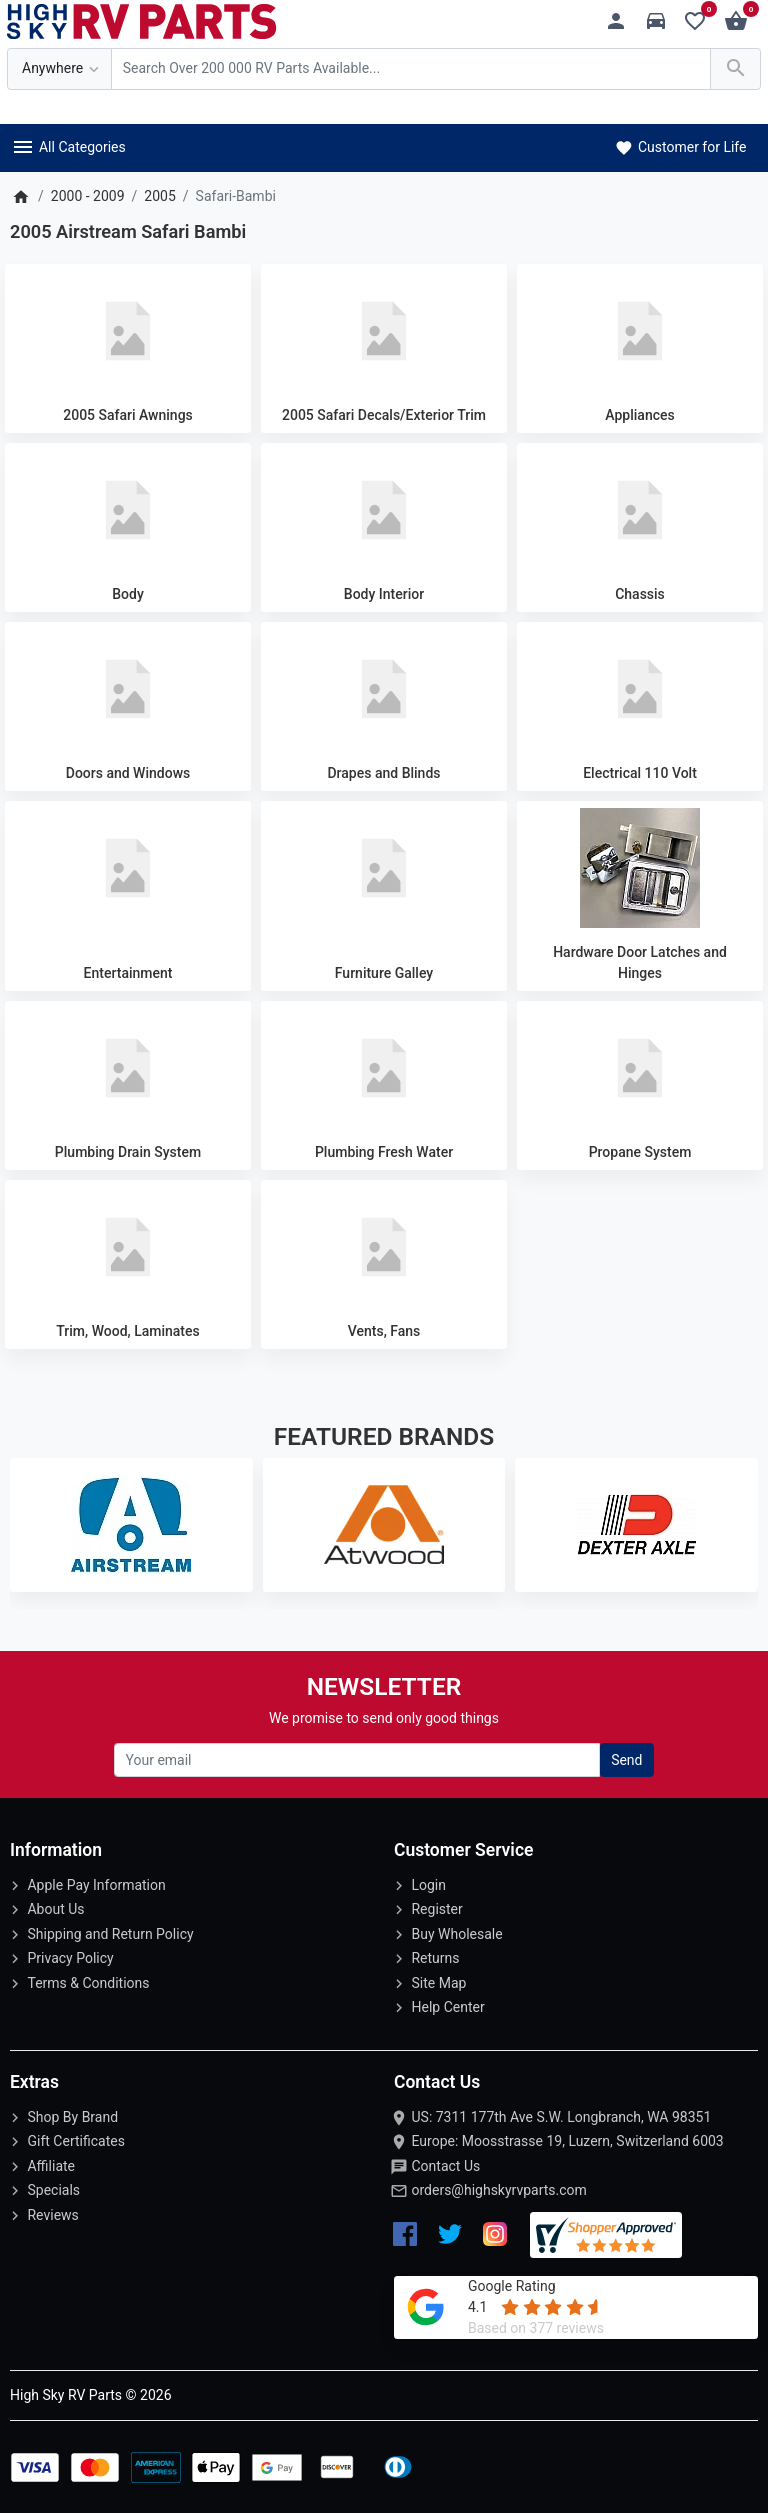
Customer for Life (679, 147)
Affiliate (51, 2166)
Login (428, 1885)
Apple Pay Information (96, 1885)
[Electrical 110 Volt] (640, 689)
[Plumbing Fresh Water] (384, 1068)
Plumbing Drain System (128, 1152)
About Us (55, 1909)
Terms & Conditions (88, 1983)
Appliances (639, 415)
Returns (435, 1958)
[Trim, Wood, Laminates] (128, 1247)
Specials (53, 2190)
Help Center (447, 2007)
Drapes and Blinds (383, 773)
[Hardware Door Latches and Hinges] (640, 868)
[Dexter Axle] (636, 1525)
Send (626, 1760)
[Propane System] (640, 1068)
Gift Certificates (75, 2141)
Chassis (640, 594)
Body (128, 594)
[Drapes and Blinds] (384, 689)
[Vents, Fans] (384, 1247)
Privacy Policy (70, 1958)
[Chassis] (640, 510)
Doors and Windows (128, 773)
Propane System (640, 1152)
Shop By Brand (72, 2117)
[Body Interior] (384, 510)
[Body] (128, 510)
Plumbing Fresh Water (384, 1152)
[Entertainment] (128, 868)
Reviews (52, 2215)
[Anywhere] (59, 69)
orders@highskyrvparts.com (498, 2190)
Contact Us (445, 2166)
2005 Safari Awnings (128, 415)
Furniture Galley (384, 973)
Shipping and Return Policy (110, 1934)
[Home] (20, 196)
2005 (159, 196)
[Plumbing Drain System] (128, 1068)
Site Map (438, 1983)
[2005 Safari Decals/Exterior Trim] (384, 331)
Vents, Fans (384, 1331)
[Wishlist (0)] (700, 21)
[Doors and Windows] (128, 689)
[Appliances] (640, 331)
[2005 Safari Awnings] (128, 331)
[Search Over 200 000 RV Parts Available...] (411, 69)
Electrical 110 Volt (640, 773)
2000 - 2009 (88, 196)
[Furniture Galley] (384, 868)
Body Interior (384, 594)
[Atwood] (384, 1525)
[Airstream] (131, 1525)
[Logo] (142, 20)
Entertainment (128, 973)
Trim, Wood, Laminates (127, 1331)
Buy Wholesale (456, 1934)
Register (436, 1909)
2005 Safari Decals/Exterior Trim (384, 415)
